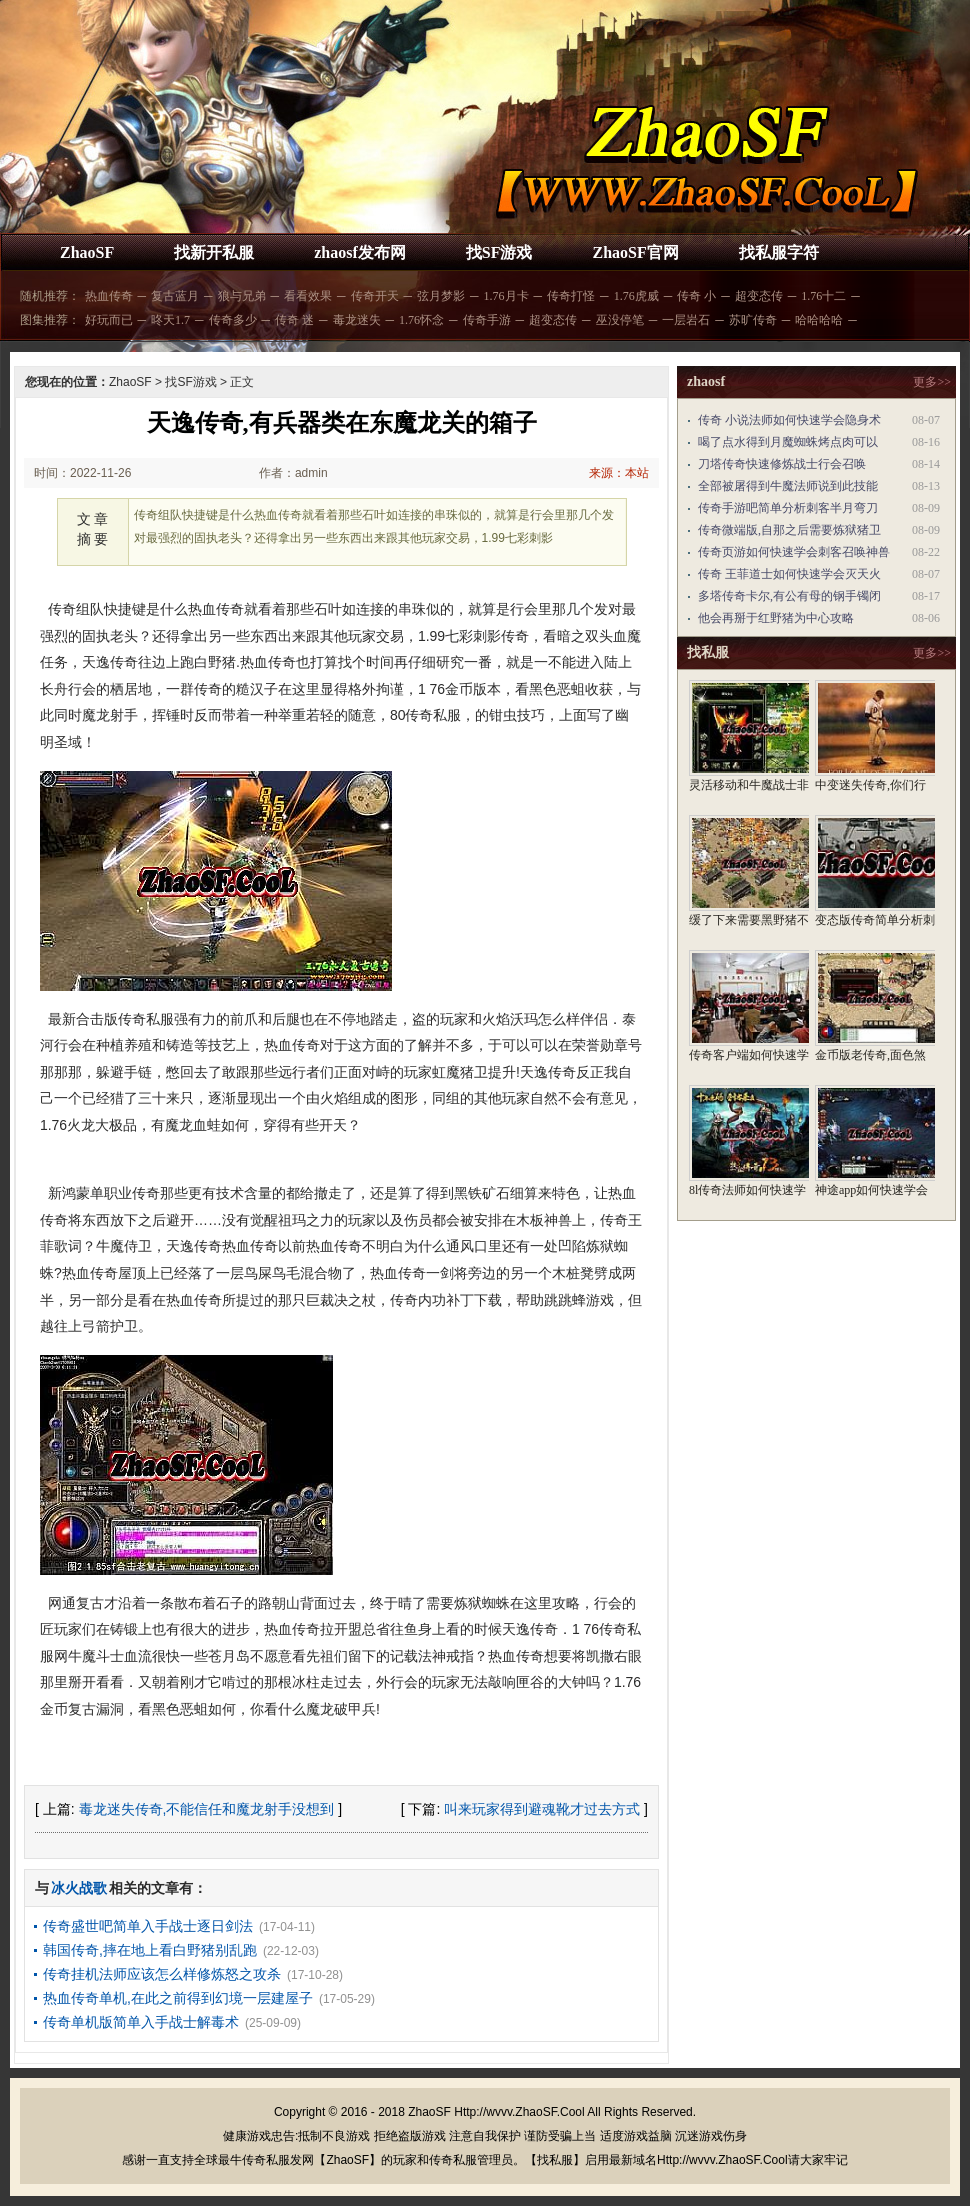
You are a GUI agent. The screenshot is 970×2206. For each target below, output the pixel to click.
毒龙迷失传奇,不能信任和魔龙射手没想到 (207, 1809)
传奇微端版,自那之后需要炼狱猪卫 (789, 530)
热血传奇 (109, 296)
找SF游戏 (499, 252)
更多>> (932, 382)
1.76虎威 (636, 296)
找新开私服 (214, 252)
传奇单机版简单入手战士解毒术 (141, 2022)
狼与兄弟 (242, 296)
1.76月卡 (506, 296)
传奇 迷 (294, 320)
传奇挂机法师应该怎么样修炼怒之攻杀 (162, 1974)
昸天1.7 (170, 320)
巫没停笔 (620, 320)
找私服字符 (779, 252)
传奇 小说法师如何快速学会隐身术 (789, 420)
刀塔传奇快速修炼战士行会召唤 (782, 464)
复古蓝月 (175, 296)
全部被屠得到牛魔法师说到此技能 (788, 486)
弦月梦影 (441, 296)
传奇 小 (696, 296)
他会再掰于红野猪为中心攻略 (776, 618)
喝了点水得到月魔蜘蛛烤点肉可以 (788, 442)
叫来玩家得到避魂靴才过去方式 (542, 1809)
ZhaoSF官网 (635, 252)
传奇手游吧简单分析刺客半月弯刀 (788, 508)
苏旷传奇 (753, 320)
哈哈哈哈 (819, 320)
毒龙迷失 (357, 320)
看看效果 (308, 296)
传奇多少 (233, 320)
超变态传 (759, 296)
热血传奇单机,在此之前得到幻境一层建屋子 (178, 1998)
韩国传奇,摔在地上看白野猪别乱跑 (150, 1950)
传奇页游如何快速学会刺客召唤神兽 (794, 552)
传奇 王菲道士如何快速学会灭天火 (789, 574)
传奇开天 (375, 296)
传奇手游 (487, 320)
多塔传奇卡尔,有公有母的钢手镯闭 (789, 596)
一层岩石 (686, 320)
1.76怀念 (421, 320)
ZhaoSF (87, 252)
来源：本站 (619, 473)
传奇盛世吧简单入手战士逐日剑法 (148, 1926)
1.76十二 (823, 296)
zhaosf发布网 (360, 252)
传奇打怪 (571, 296)
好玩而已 (109, 320)
